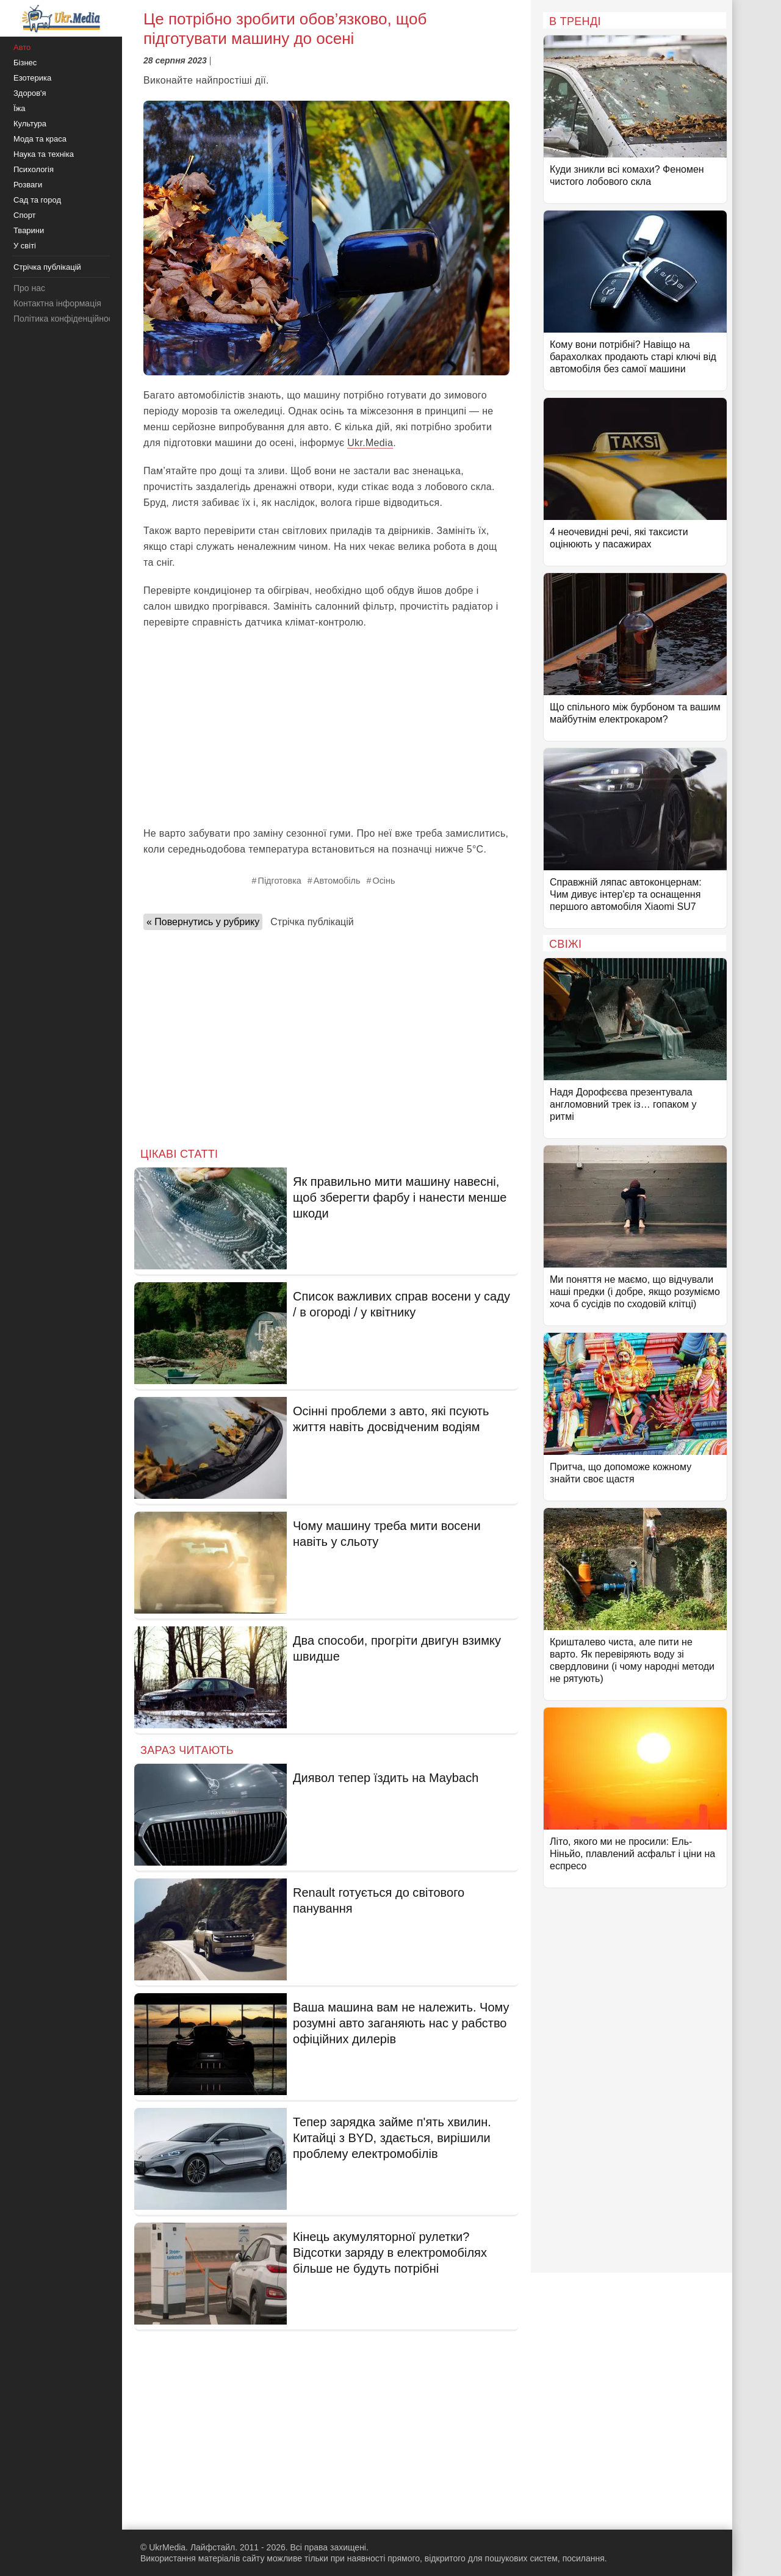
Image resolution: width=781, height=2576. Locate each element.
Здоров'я (29, 93)
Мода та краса (40, 138)
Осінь (383, 881)
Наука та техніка (43, 154)
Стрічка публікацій (311, 922)
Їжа (19, 108)
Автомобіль (337, 881)
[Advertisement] (326, 728)
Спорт (24, 215)
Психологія (33, 169)
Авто (22, 47)
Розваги (27, 184)
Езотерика (32, 77)
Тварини (28, 230)
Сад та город (37, 199)
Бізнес (25, 62)
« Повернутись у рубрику (202, 922)
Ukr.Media (370, 443)
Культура (29, 123)
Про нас (29, 288)
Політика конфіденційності (65, 318)
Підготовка (279, 881)
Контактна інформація (57, 303)
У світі (24, 245)
